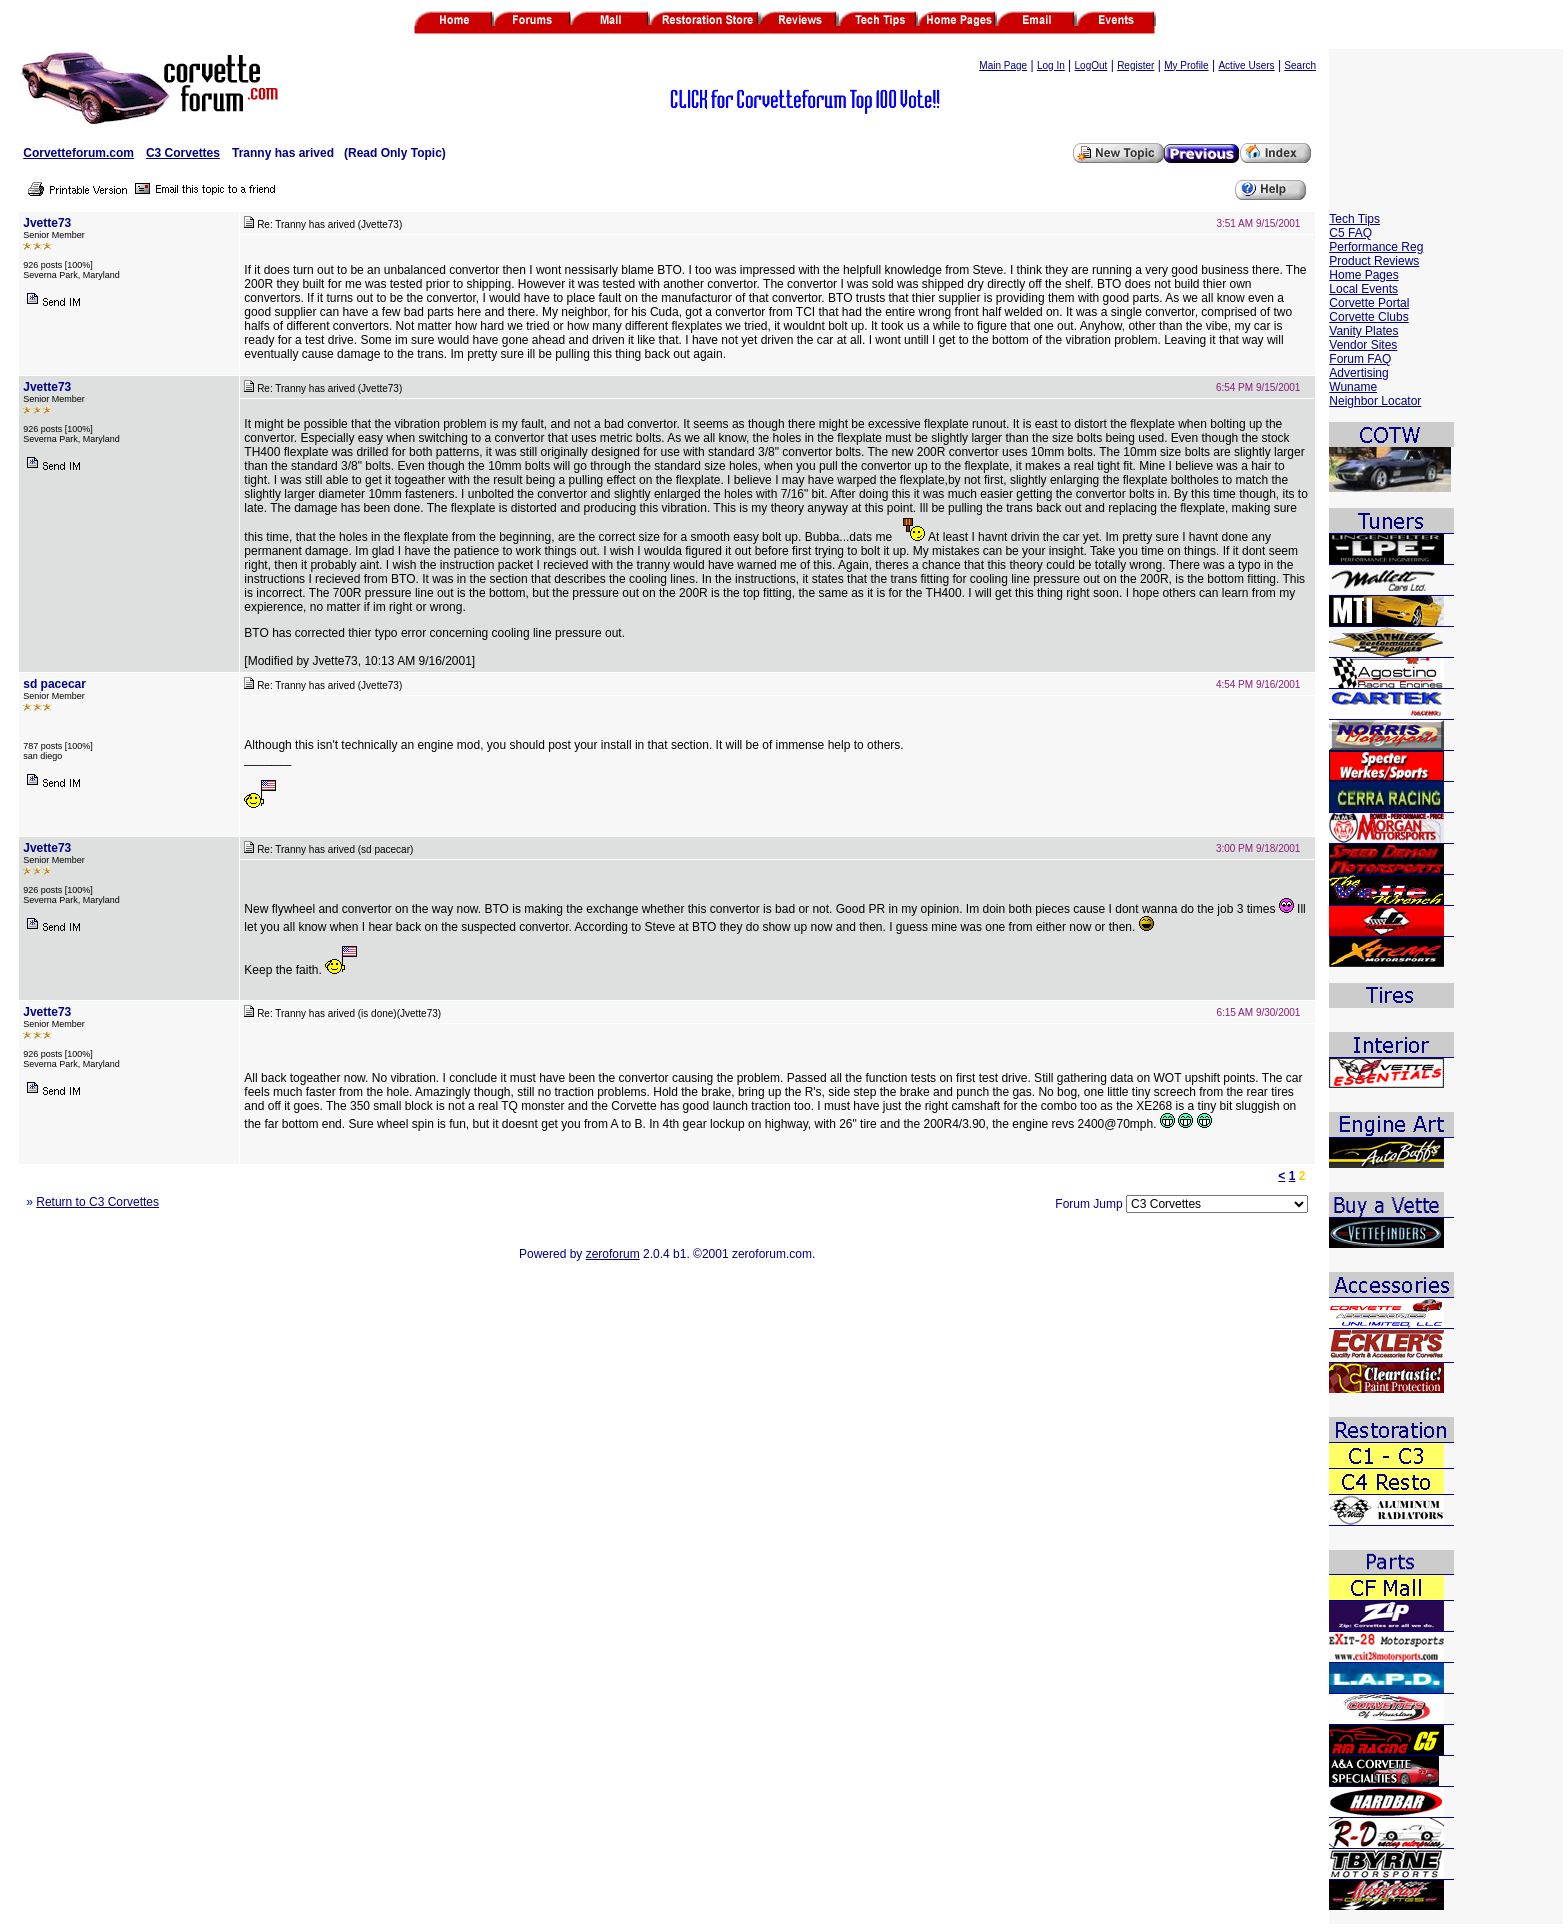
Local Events (1363, 289)
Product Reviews (1374, 261)
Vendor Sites (1363, 345)
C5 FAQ (1350, 233)
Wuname (1353, 387)
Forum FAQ (1360, 359)
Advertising (1358, 373)
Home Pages (1363, 275)
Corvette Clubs (1368, 317)
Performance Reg (1376, 247)
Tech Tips (1354, 219)
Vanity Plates (1363, 331)
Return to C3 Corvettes (97, 1202)
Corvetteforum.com (78, 153)
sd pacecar (54, 684)
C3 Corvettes (183, 153)
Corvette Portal (1369, 303)
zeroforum (613, 1254)
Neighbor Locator (1375, 401)
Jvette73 (47, 223)
